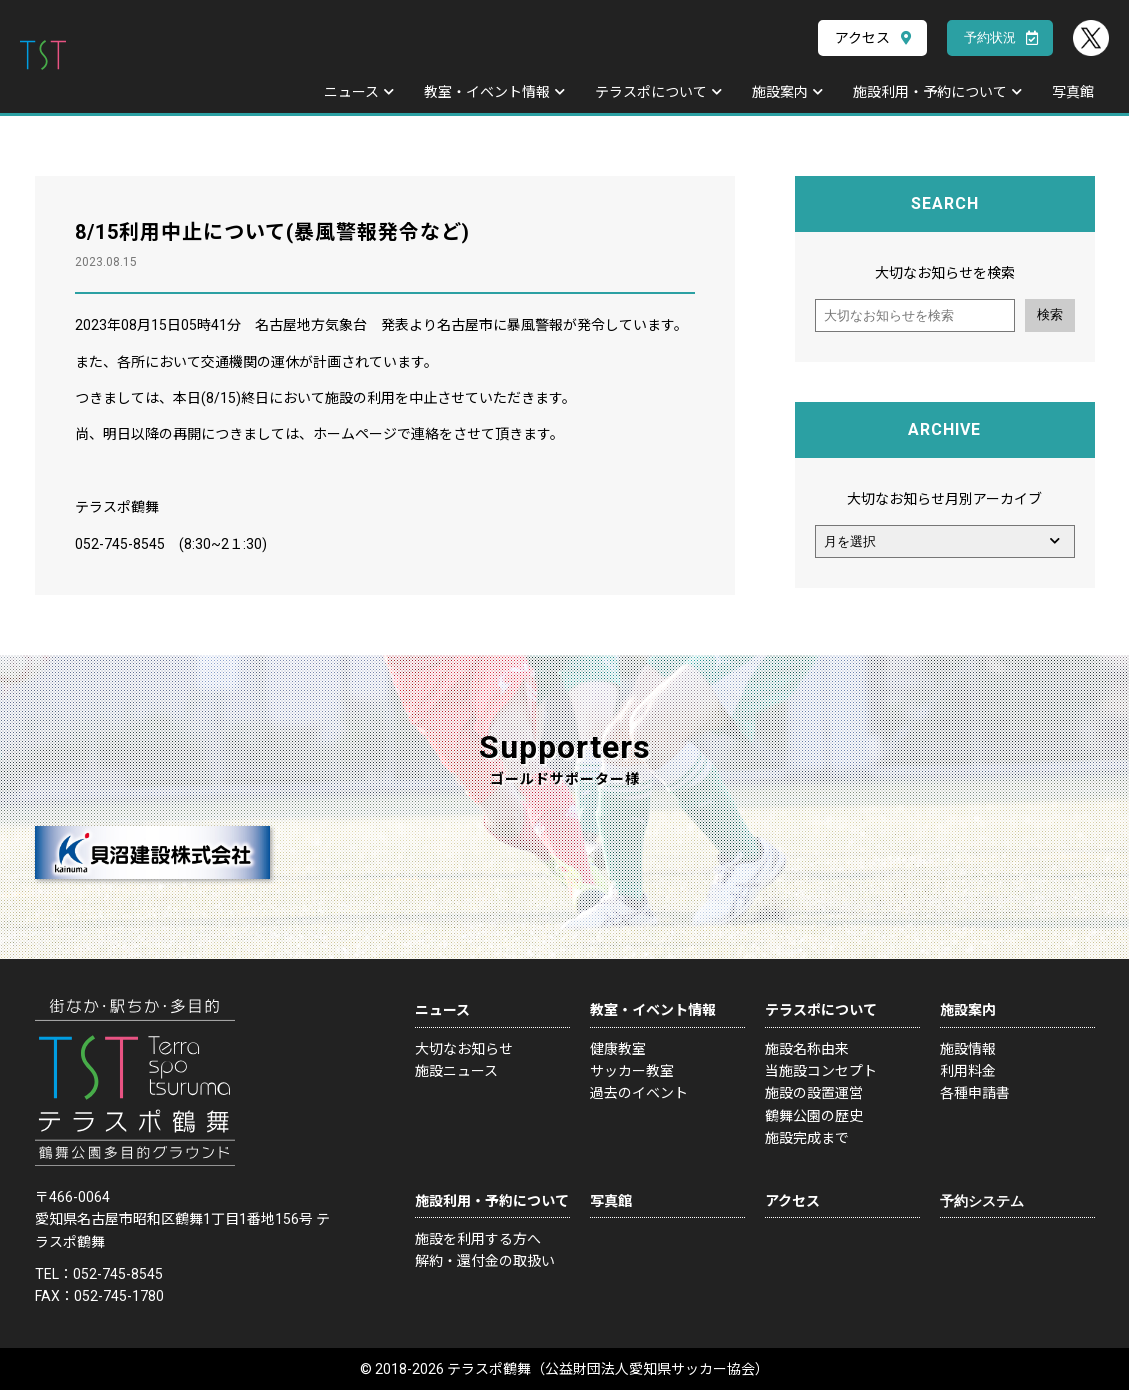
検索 (1050, 314)
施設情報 (968, 1049)
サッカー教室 (632, 1071)
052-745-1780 (119, 1296)
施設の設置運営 (814, 1093)
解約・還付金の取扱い (485, 1261)
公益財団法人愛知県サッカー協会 (650, 1369)
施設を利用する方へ (478, 1239)
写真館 (1073, 92)
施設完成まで (807, 1138)
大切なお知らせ (464, 1049)
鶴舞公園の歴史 (814, 1116)
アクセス (862, 38)
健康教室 (618, 1049)
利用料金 (968, 1071)
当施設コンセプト (821, 1071)
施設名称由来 (807, 1049)
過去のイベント (639, 1093)
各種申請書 (975, 1093)
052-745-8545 (118, 1274)
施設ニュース (456, 1071)
